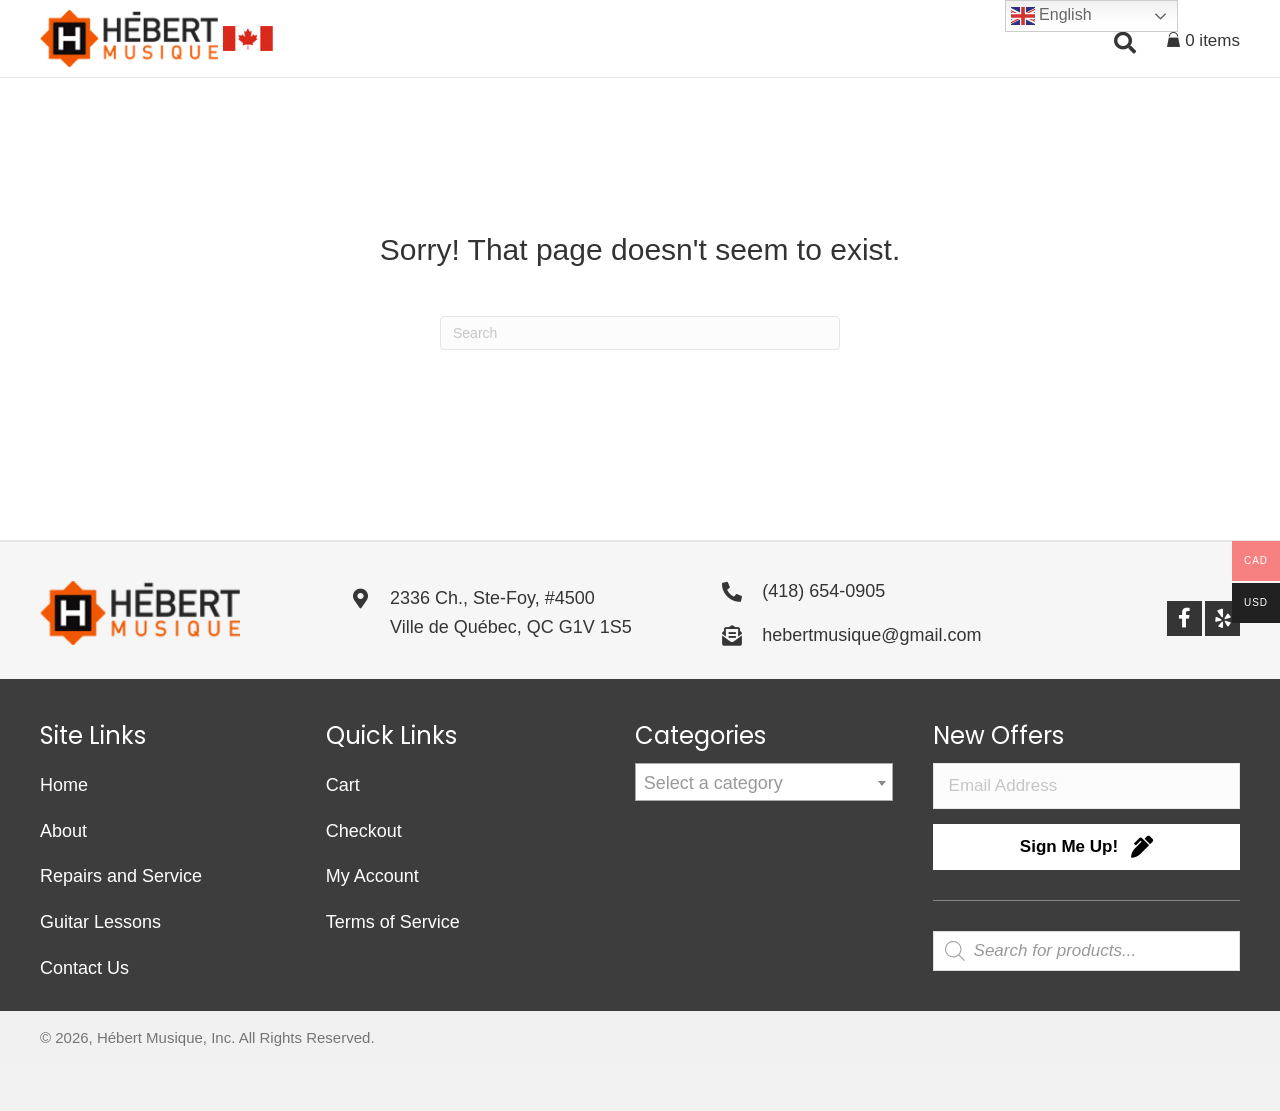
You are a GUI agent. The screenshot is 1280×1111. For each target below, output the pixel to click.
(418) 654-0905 (823, 639)
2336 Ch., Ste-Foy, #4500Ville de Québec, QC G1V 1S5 (511, 660)
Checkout (364, 878)
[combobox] (764, 830)
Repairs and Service (121, 924)
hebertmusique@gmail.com (871, 682)
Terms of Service (393, 970)
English (1051, 16)
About (63, 878)
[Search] (640, 381)
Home (64, 833)
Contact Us (84, 1016)
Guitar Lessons (100, 970)
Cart (343, 833)
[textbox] (764, 831)
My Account (372, 924)
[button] (675, 107)
